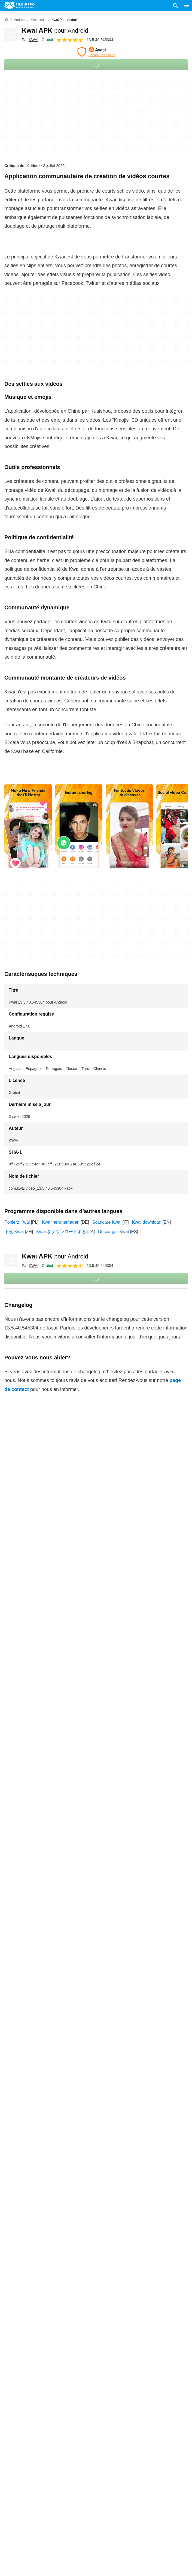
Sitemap (12, 2486)
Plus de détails (96, 2271)
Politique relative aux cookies (126, 2465)
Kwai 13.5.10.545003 (24, 2177)
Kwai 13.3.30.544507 (24, 2233)
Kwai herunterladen (61, 1222)
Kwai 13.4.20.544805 (24, 2199)
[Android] (19, 20)
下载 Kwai (14, 1231)
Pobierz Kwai (17, 1222)
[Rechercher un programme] (175, 5)
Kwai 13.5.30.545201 (24, 2155)
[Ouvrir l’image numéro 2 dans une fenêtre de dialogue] (129, 826)
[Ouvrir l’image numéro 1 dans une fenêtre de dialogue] (78, 826)
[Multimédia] (38, 20)
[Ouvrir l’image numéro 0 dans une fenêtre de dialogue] (28, 826)
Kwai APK (55, 30)
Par (30, 40)
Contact (11, 2465)
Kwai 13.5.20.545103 (24, 2166)
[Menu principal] (186, 5)
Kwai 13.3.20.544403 (24, 2244)
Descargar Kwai (113, 1231)
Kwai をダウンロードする (61, 1231)
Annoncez (14, 2476)
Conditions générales (118, 2455)
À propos (13, 2455)
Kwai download (146, 1222)
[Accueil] (6, 19)
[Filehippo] (19, 5)
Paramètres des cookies (121, 2507)
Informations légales (117, 2486)
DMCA (104, 2496)
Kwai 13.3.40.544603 (24, 2222)
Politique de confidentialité (123, 2476)
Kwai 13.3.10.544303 (24, 2255)
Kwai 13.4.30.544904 (24, 2188)
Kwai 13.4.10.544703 (24, 2210)
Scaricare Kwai (106, 1222)
